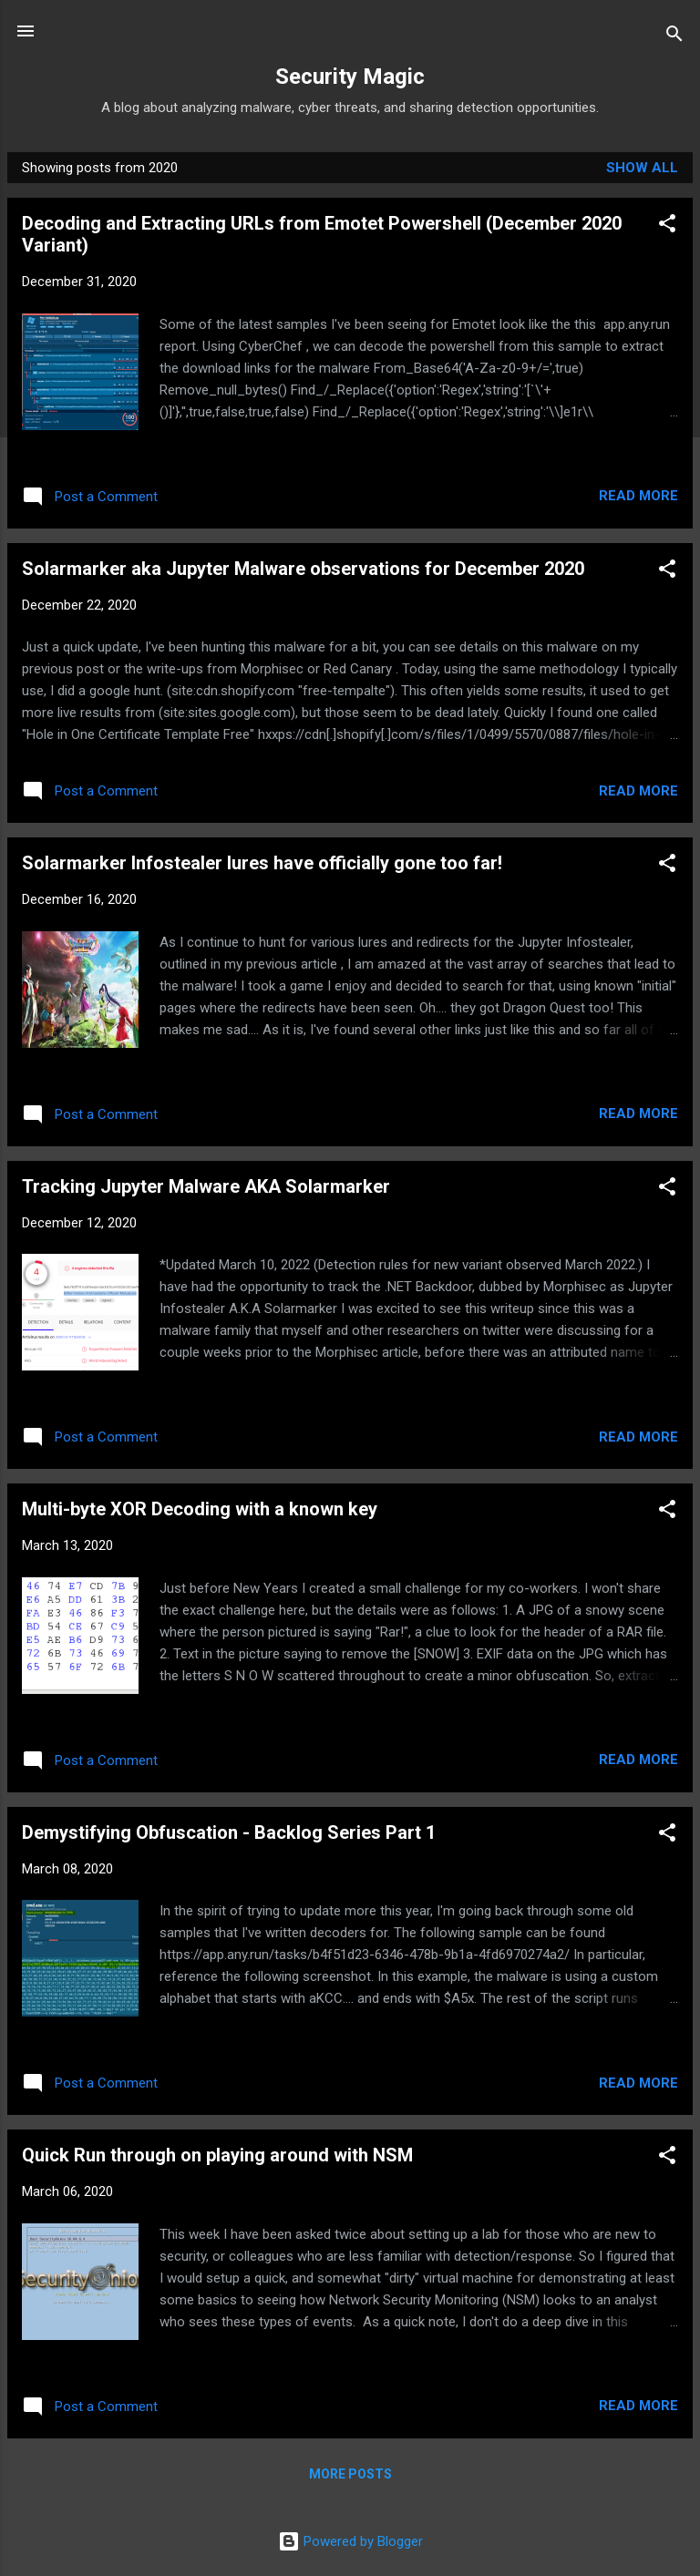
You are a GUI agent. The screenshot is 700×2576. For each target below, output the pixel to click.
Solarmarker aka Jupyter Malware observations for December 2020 (303, 569)
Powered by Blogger (350, 2541)
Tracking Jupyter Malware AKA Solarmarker (206, 1186)
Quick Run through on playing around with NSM (217, 2155)
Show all (642, 167)
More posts (350, 2474)
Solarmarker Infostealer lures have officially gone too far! (262, 863)
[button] (667, 226)
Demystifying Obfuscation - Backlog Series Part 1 (229, 1832)
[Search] (674, 37)
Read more (638, 495)
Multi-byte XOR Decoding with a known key (199, 1509)
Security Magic (350, 76)
